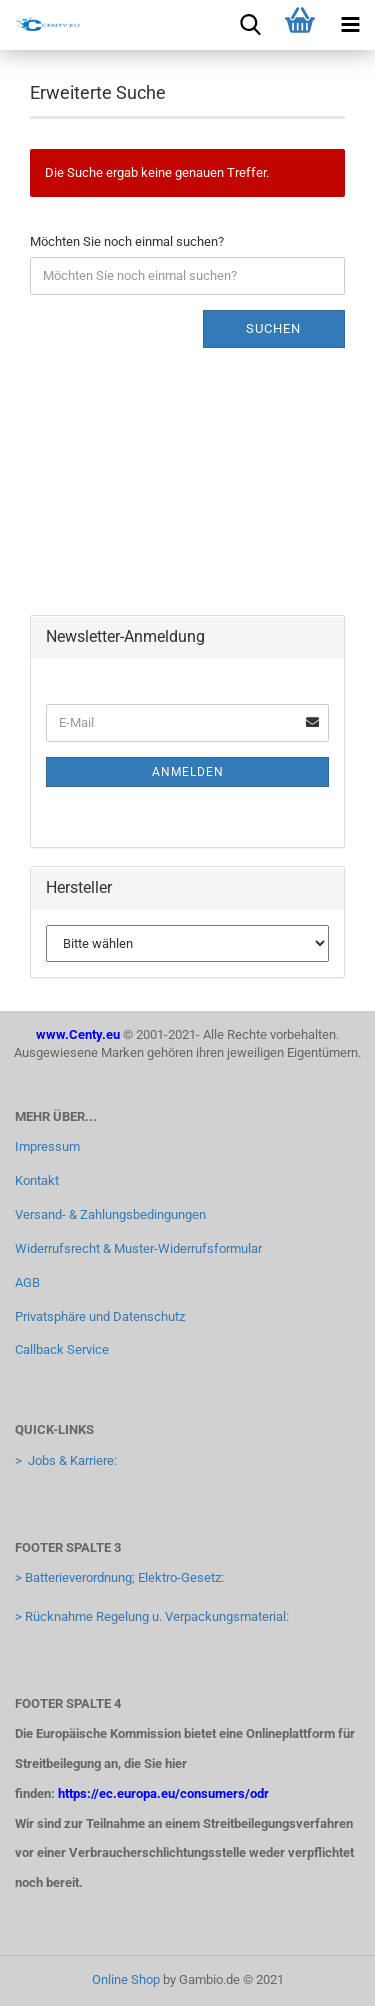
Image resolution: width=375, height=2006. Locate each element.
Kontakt (37, 1180)
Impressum (47, 1146)
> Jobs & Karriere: (66, 1460)
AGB (27, 1282)
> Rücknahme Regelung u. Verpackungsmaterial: (152, 1616)
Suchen (273, 328)
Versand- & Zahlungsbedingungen (110, 1214)
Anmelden (188, 772)
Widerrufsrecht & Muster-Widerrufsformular (138, 1248)
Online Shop (126, 1979)
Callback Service (62, 1349)
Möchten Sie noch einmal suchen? (127, 241)
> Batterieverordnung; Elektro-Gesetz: (119, 1577)
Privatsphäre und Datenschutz (100, 1316)
